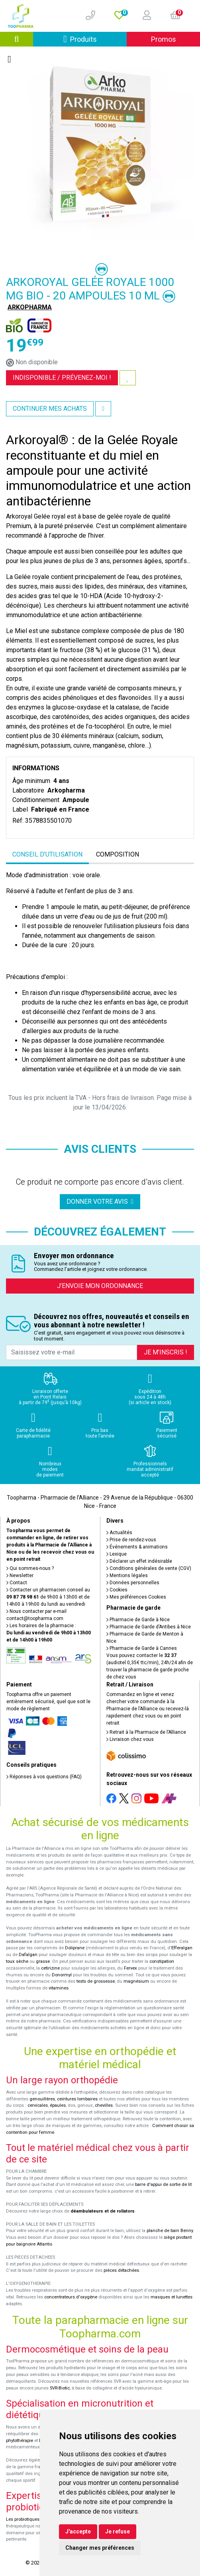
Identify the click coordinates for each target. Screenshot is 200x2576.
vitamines (59, 1988)
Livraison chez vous (130, 1739)
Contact (16, 1582)
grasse (43, 1961)
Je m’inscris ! (165, 1352)
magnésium (136, 1981)
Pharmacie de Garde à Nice (138, 1619)
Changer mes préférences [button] (99, 2548)
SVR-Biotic (60, 2388)
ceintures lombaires (77, 2099)
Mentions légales (127, 1575)
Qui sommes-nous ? (30, 1568)
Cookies (116, 1590)
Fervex (130, 1968)
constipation (161, 1961)
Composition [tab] (117, 854)
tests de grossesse (95, 1981)
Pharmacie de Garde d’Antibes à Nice (148, 1627)
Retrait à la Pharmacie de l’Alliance (146, 1732)
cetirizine (50, 1968)
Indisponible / (62, 377)
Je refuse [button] (117, 2531)
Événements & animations (137, 1547)
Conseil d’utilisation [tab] (47, 854)
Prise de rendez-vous (131, 1539)
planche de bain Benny (170, 2230)
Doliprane (74, 1947)
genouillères (42, 2099)
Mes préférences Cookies (136, 1597)
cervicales (37, 2105)
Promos (163, 39)
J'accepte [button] (78, 2531)
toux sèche (17, 1961)
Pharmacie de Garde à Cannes (141, 1648)
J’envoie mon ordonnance (100, 1286)
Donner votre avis (100, 1201)
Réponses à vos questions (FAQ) (44, 1776)
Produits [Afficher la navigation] (95, 38)
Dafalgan (28, 1954)
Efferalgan (181, 1947)
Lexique (116, 1554)
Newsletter (19, 1575)
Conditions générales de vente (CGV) (148, 1568)
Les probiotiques (22, 2519)
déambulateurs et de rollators (103, 2211)
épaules (58, 2105)
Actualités (119, 1532)
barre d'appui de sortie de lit (163, 2184)
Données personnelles (132, 1582)
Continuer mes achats (50, 408)
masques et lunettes (171, 2297)
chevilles (104, 2105)
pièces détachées (121, 2270)
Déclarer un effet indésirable (139, 1561)
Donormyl (62, 1975)
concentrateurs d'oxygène (70, 2297)
